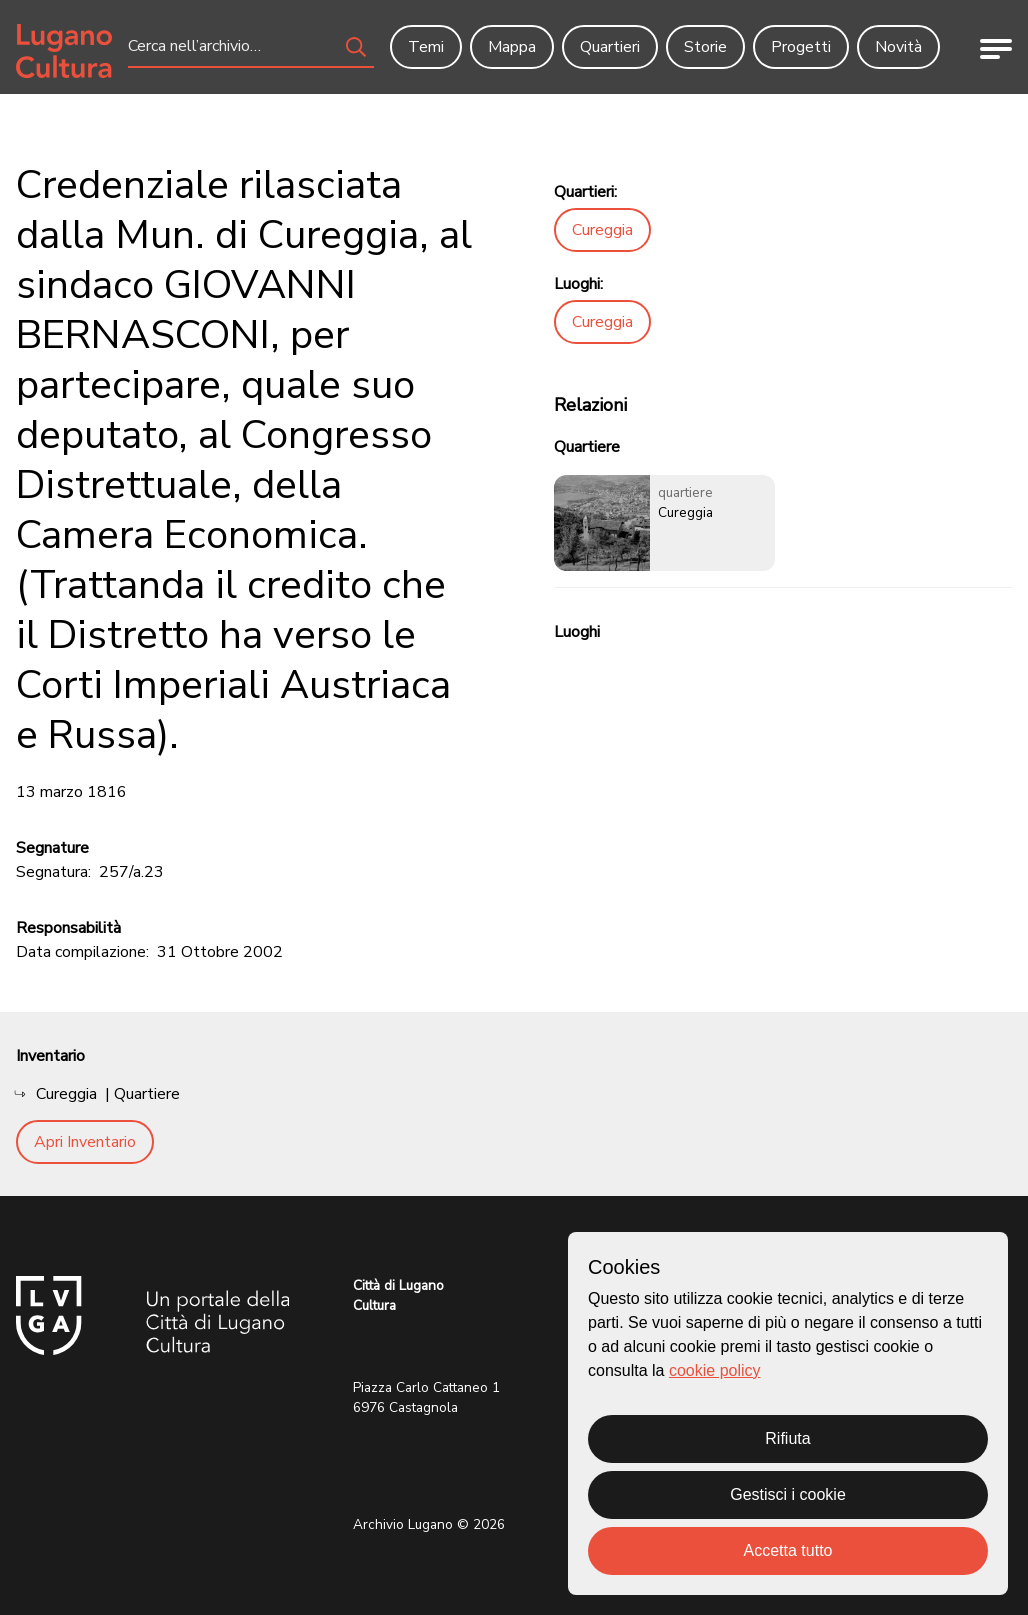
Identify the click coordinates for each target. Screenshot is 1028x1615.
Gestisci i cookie (788, 1494)
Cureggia (602, 230)
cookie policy (715, 1370)
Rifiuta (787, 1438)
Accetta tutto (788, 1550)
